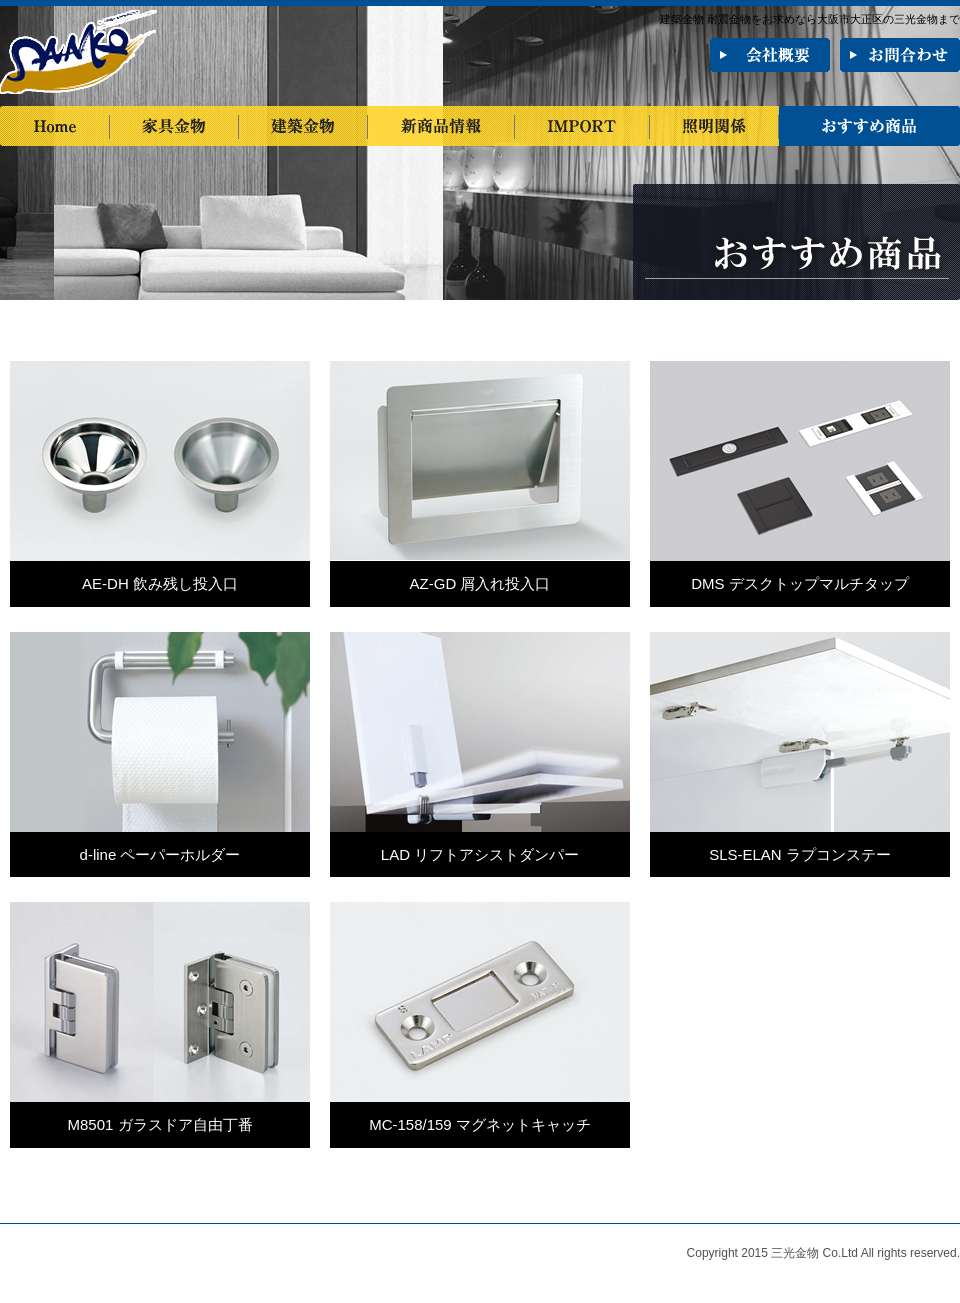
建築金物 (303, 126)
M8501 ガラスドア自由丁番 (159, 1124)
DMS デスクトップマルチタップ (800, 583)
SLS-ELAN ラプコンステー (800, 854)
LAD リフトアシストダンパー (480, 854)
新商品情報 (441, 126)
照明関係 (714, 126)
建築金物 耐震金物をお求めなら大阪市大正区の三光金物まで (810, 19)
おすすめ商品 (869, 126)
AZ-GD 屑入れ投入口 (480, 583)
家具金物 (174, 126)
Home (55, 126)
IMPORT (582, 126)
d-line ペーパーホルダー (160, 854)
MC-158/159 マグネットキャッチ (480, 1124)
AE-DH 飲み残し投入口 (160, 583)
